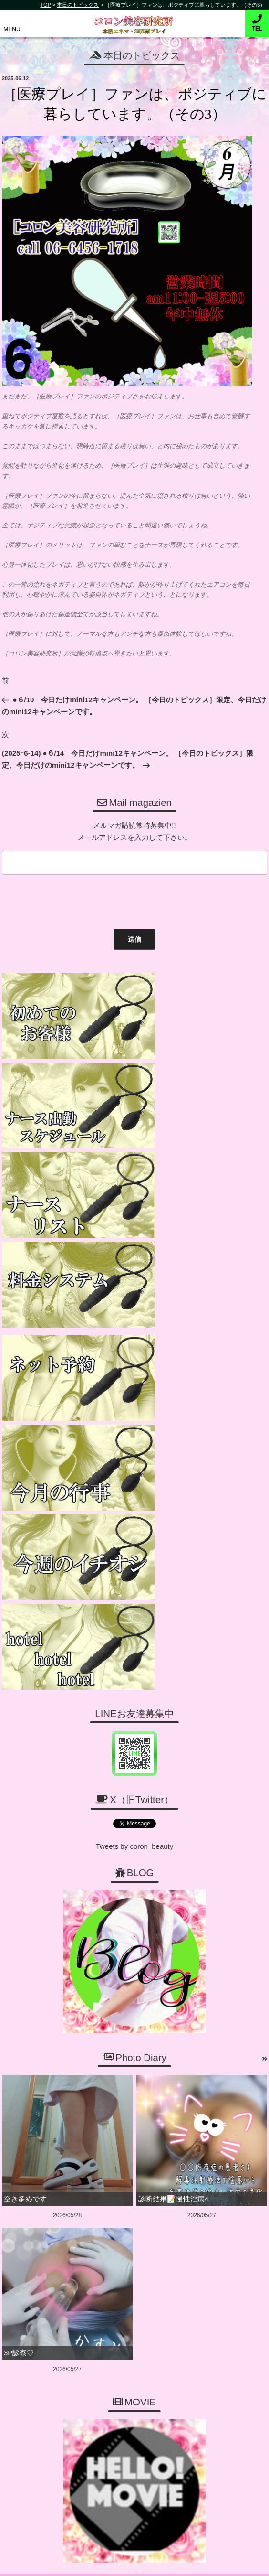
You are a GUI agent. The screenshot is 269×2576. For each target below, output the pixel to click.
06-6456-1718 (139, 2239)
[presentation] (71, 899)
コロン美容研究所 (134, 18)
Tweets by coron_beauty (135, 1441)
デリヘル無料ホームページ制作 (151, 2560)
